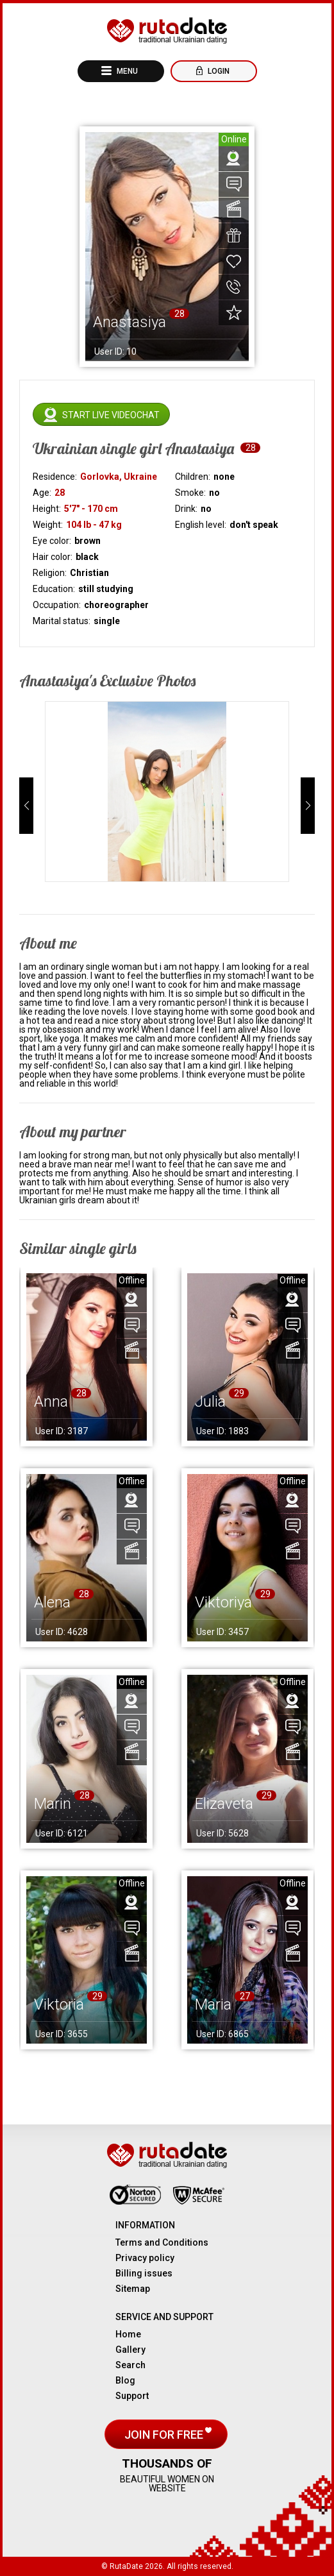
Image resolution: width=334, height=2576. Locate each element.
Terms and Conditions (161, 2242)
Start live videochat (111, 415)
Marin (52, 1804)
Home (128, 2334)
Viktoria (59, 2004)
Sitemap (132, 2289)
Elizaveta (224, 1804)
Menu (126, 71)
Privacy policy (144, 2258)
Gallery (130, 2349)
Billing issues (143, 2273)
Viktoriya (223, 1602)
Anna (51, 1402)
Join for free (165, 2434)
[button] (26, 805)
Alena (52, 1602)
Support (132, 2396)
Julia (210, 1402)
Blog (125, 2380)
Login (218, 71)
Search (130, 2365)
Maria (213, 2004)
